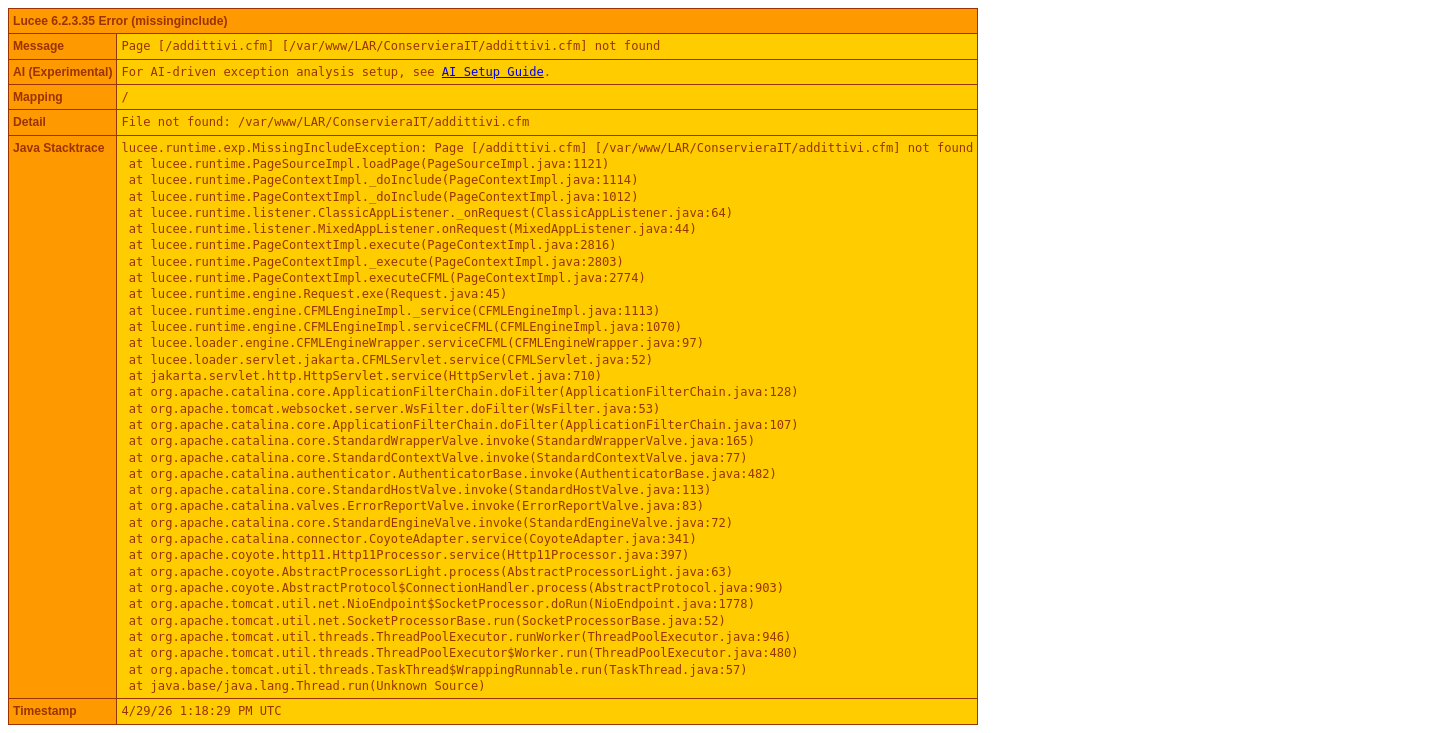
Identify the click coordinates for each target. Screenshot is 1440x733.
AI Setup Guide (493, 72)
